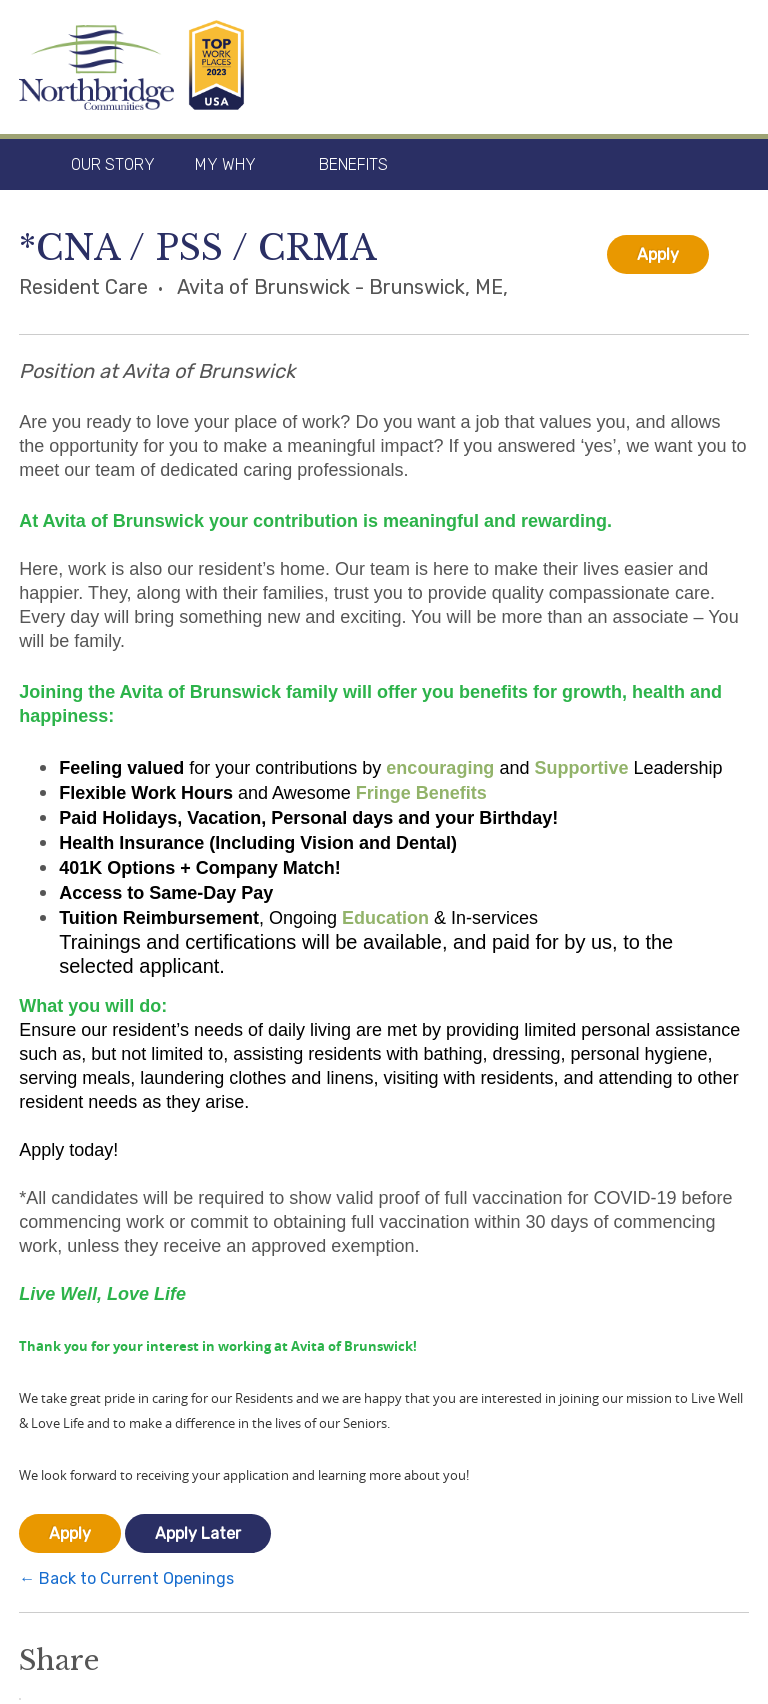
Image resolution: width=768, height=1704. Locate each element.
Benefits (353, 164)
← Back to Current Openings (126, 1578)
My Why (225, 164)
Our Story (113, 164)
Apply (658, 254)
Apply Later (198, 1533)
